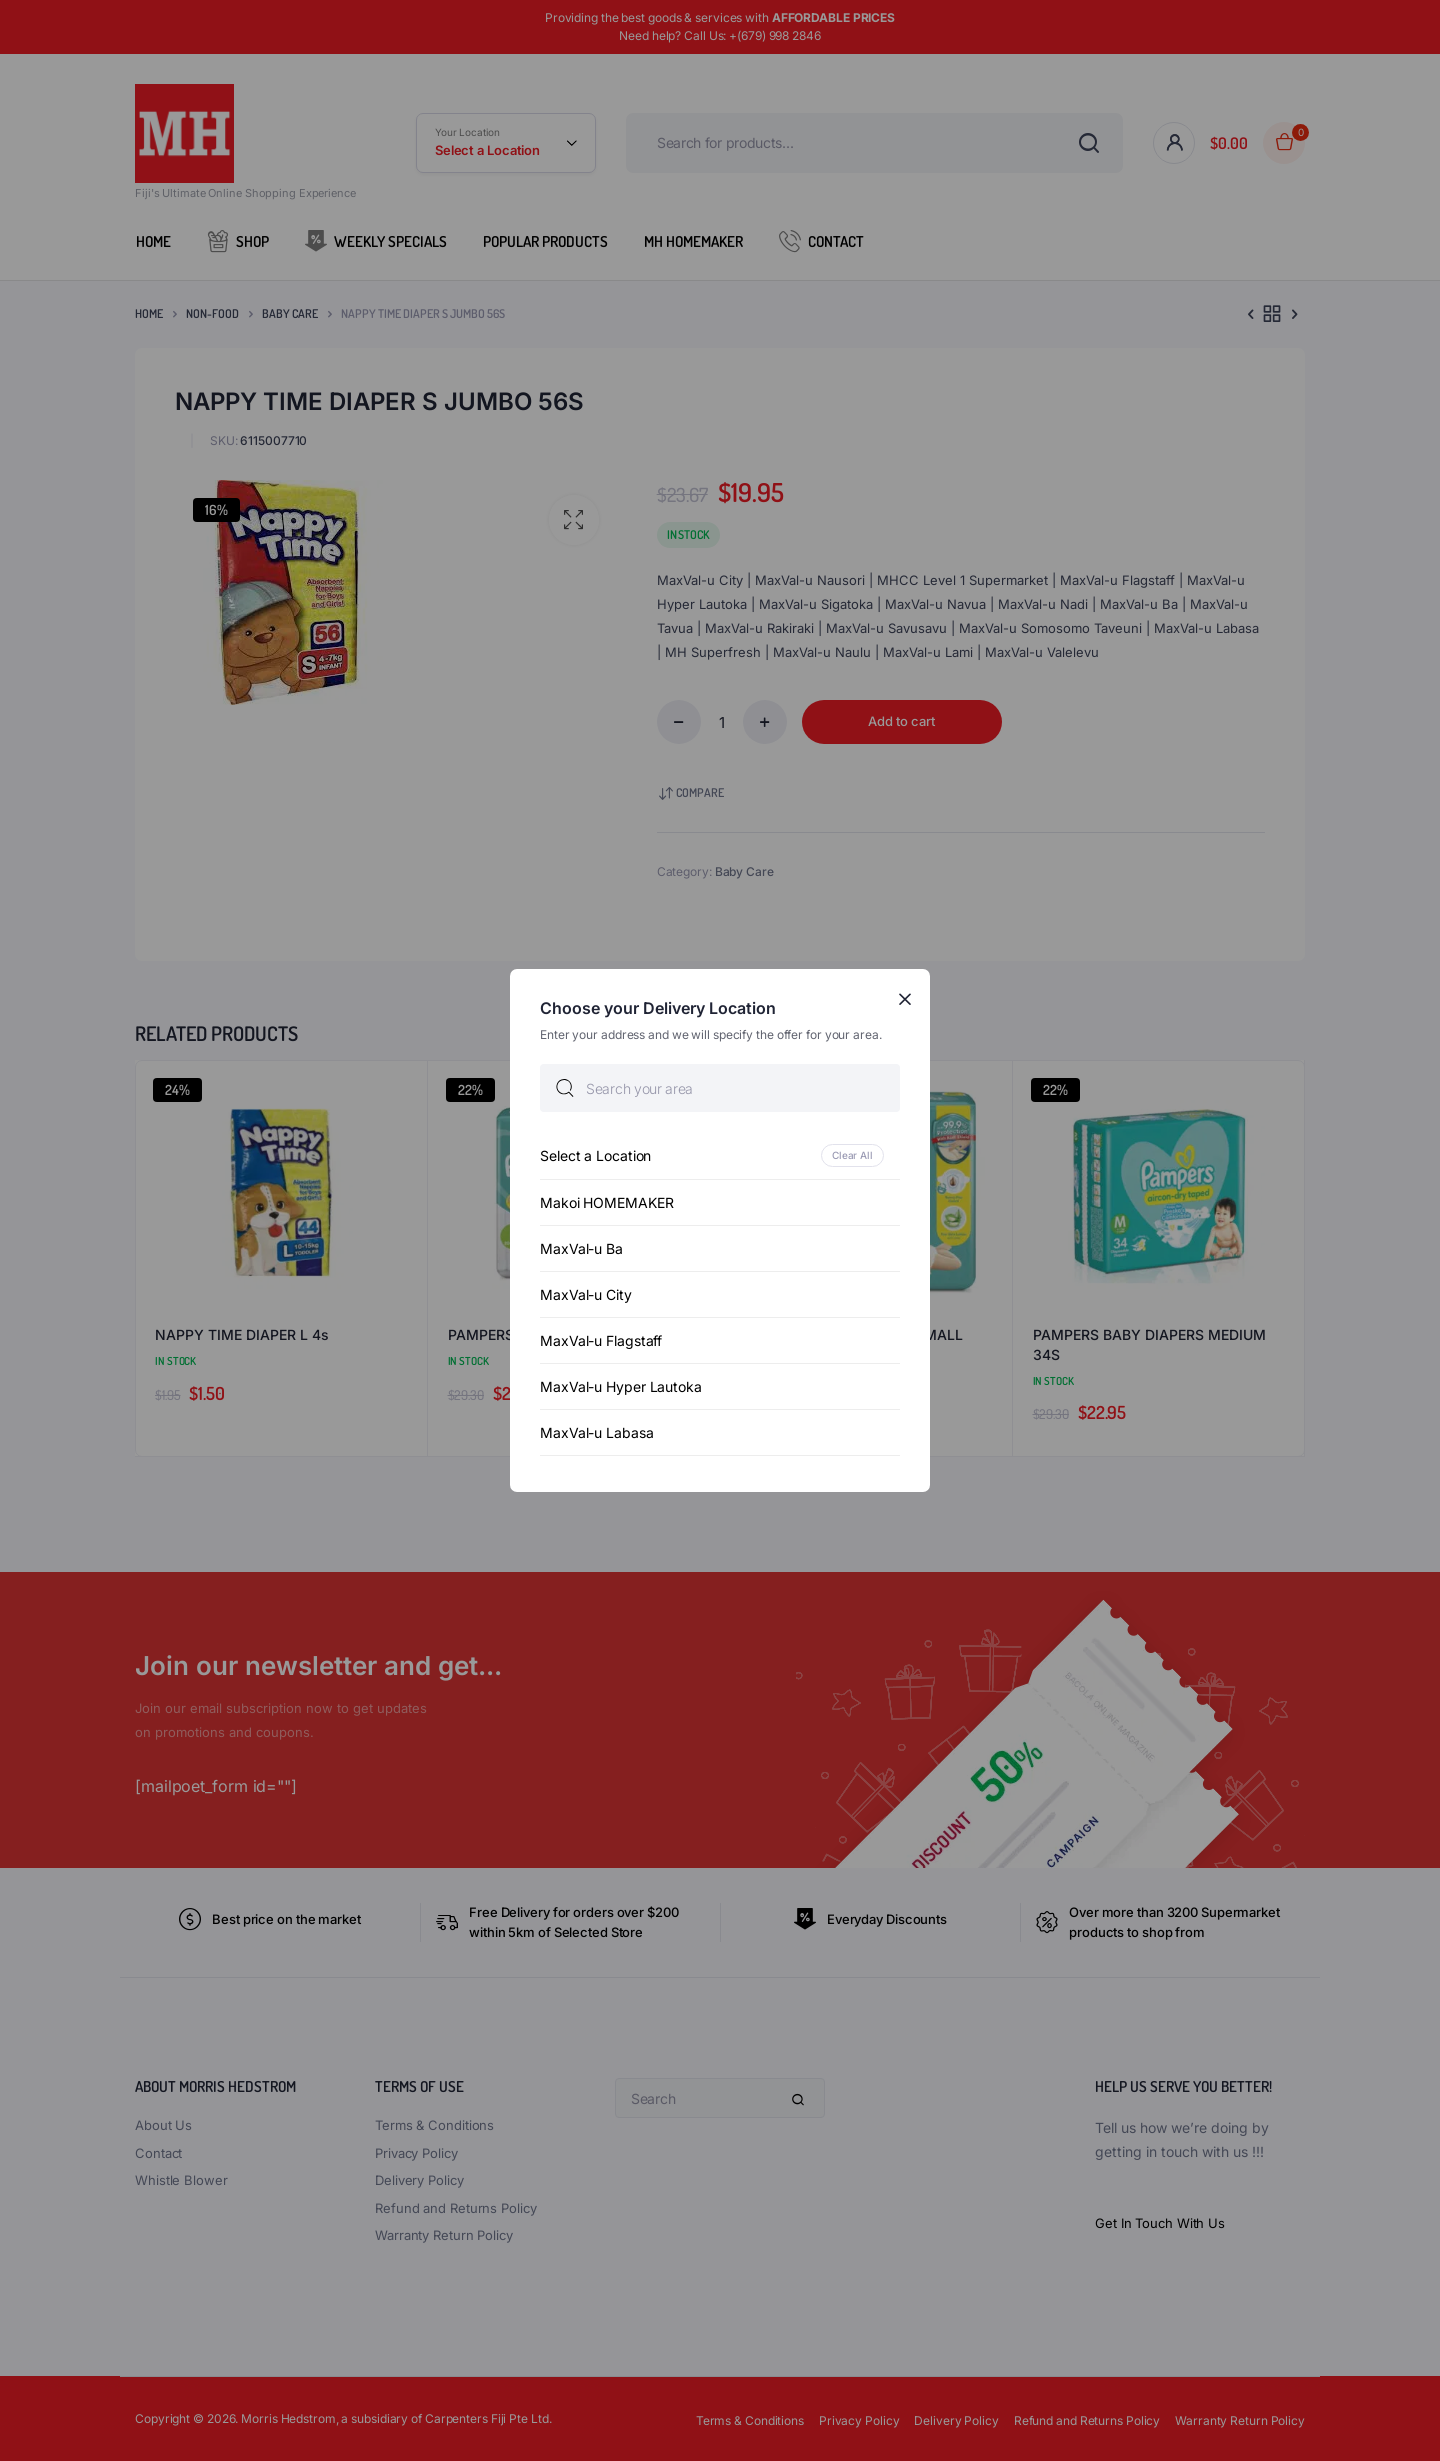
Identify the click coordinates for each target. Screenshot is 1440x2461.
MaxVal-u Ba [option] (581, 1248)
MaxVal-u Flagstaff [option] (601, 1340)
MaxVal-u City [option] (586, 1294)
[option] (720, 1155)
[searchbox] (720, 1088)
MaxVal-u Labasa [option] (597, 1432)
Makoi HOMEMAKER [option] (607, 1202)
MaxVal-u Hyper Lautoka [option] (621, 1386)
